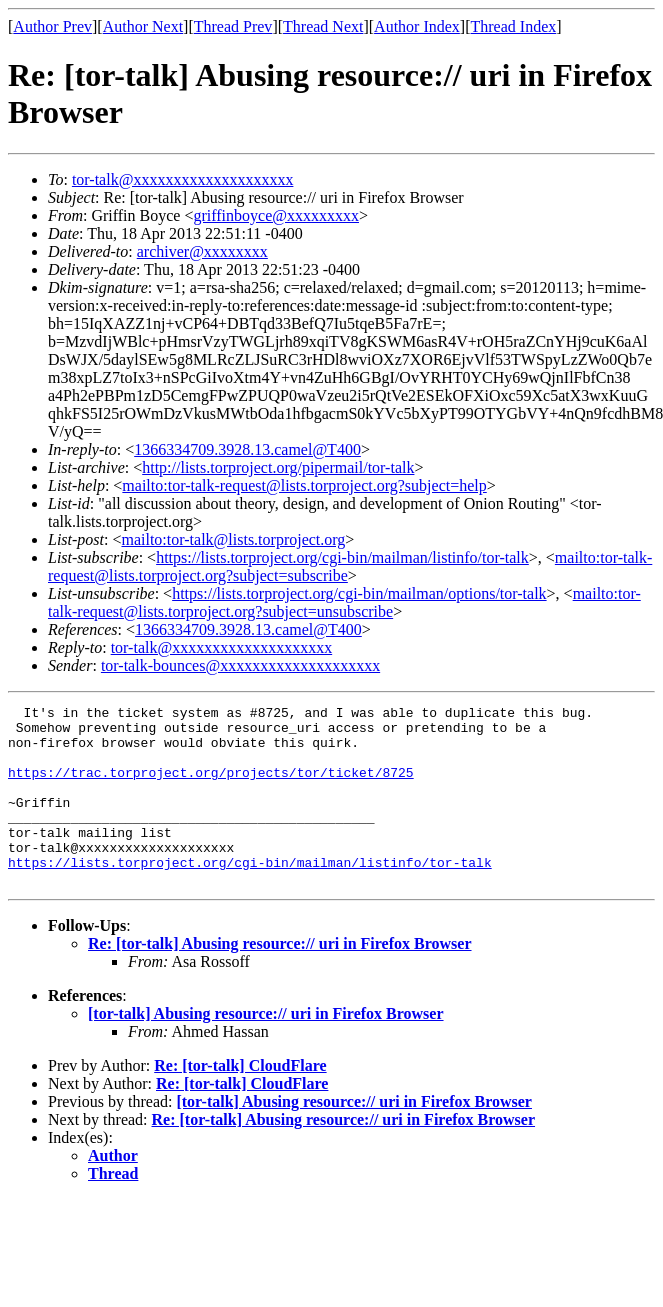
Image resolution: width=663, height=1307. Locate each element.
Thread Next (323, 26)
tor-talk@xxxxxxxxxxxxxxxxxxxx (183, 179)
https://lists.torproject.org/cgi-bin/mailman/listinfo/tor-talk (342, 557)
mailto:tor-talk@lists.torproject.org (233, 539)
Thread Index (514, 26)
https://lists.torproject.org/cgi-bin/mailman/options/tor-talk (359, 593)
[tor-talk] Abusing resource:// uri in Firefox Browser (266, 1049)
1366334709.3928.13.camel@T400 (247, 449)
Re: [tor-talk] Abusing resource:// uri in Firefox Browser (280, 979)
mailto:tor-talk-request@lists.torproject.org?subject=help (304, 485)
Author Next (143, 26)
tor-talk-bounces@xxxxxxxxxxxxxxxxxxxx (240, 665)
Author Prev (52, 26)
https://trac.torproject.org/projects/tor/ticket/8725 (211, 787)
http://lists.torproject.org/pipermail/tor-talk (278, 467)
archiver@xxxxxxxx (202, 251)
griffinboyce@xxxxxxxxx (276, 215)
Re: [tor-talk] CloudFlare (240, 1101)
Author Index (417, 26)
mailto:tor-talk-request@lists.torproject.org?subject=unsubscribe (344, 602)
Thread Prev (233, 26)
